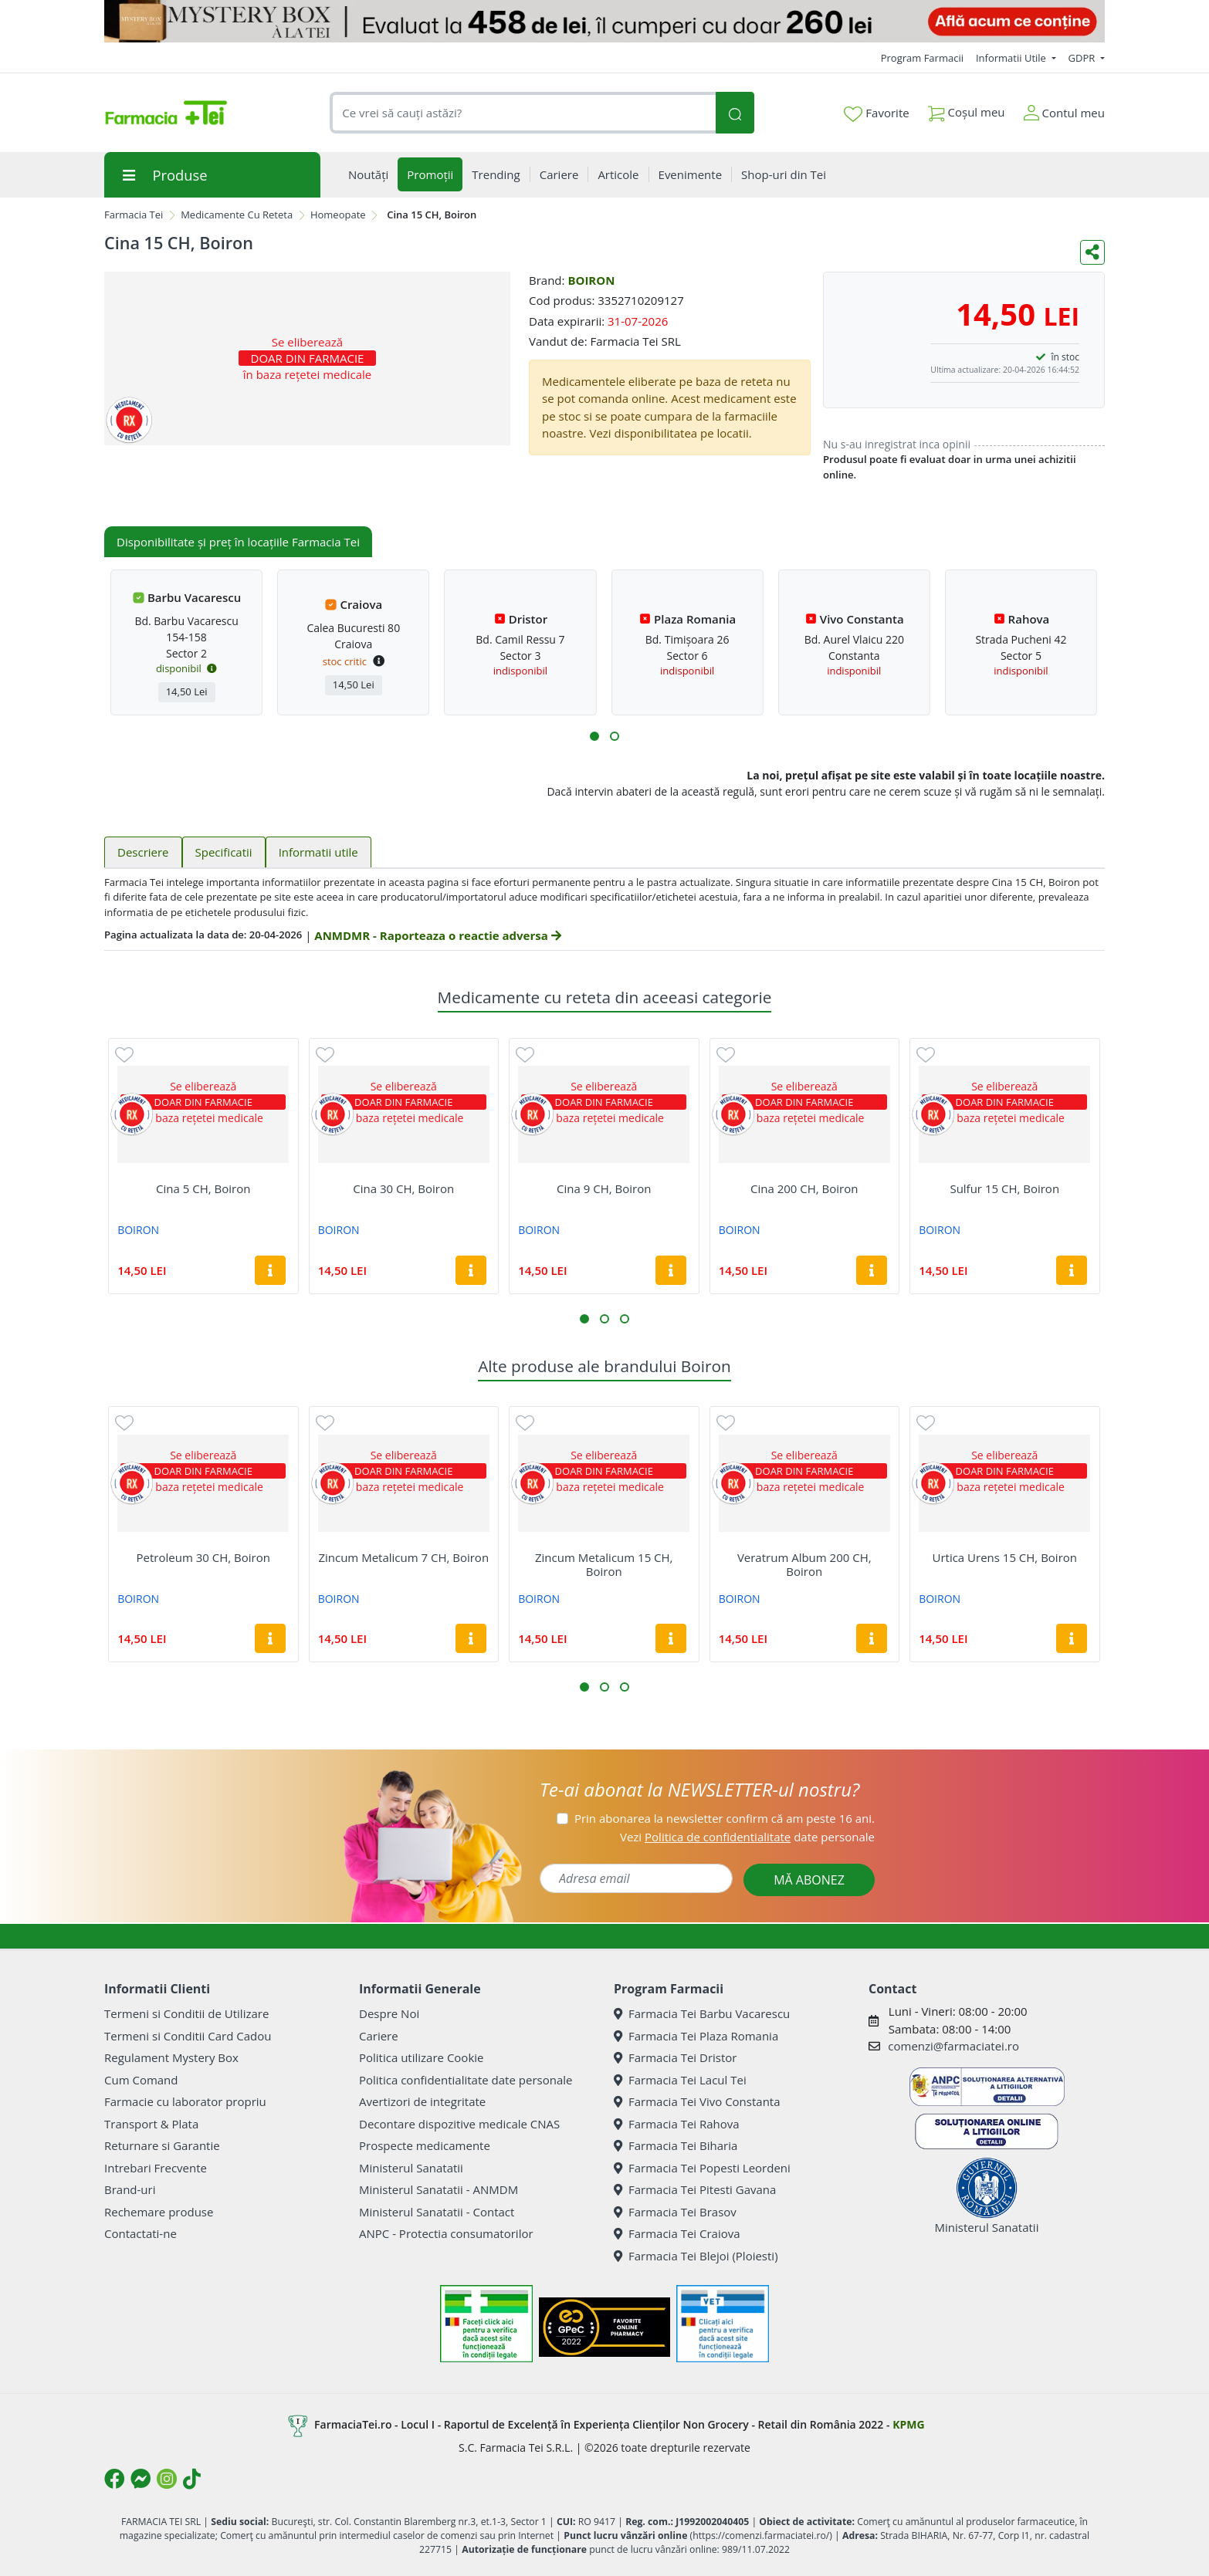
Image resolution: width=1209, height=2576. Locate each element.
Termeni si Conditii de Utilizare (186, 2013)
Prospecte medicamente (424, 2145)
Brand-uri (129, 2189)
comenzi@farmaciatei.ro (953, 2046)
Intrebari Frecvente (155, 2167)
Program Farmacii (922, 58)
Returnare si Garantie (162, 2145)
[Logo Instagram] (167, 2479)
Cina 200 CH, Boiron (804, 1188)
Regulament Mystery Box (171, 2057)
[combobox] (523, 113)
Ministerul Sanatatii (411, 2167)
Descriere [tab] (143, 852)
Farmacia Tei (133, 214)
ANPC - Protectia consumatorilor (446, 2233)
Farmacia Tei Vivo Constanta (697, 2101)
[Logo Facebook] (114, 2479)
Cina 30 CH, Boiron (403, 1188)
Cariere (378, 2036)
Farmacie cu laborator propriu (185, 2101)
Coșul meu (966, 109)
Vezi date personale (747, 1836)
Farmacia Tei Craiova (677, 2233)
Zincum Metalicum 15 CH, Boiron (604, 1564)
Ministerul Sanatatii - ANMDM (438, 2189)
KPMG (908, 2424)
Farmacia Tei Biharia (675, 2145)
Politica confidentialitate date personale (465, 2080)
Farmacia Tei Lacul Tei (680, 2080)
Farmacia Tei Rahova (677, 2123)
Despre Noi (389, 2013)
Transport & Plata (151, 2123)
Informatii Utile (1012, 58)
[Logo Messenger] (140, 2479)
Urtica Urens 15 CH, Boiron (1004, 1557)
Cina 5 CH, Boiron (203, 1188)
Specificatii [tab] (223, 852)
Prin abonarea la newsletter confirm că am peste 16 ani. (724, 1818)
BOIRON (591, 280)
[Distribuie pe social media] (1092, 252)
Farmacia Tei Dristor (675, 2057)
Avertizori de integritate (422, 2101)
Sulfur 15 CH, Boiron (1004, 1188)
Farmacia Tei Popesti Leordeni (702, 2167)
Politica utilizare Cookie (421, 2057)
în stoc (1065, 356)
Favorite (876, 113)
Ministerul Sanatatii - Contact (436, 2211)
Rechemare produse (158, 2211)
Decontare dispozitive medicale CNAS (459, 2123)
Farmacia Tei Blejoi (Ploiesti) (696, 2255)
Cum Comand (141, 2080)
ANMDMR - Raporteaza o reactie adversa (437, 935)
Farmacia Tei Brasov (675, 2211)
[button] (594, 736)
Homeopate (338, 214)
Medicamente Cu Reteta (237, 214)
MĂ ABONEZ (809, 1879)
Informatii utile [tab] (318, 852)
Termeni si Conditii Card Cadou (187, 2036)
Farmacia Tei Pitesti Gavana (695, 2189)
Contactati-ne (140, 2233)
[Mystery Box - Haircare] (604, 21)
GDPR (1083, 58)
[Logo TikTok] (192, 2479)
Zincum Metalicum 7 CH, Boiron (403, 1557)
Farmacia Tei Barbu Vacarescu (702, 2013)
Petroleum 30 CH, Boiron (203, 1557)
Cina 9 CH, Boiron (604, 1188)
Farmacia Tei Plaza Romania (696, 2036)
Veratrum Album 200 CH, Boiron (804, 1564)
